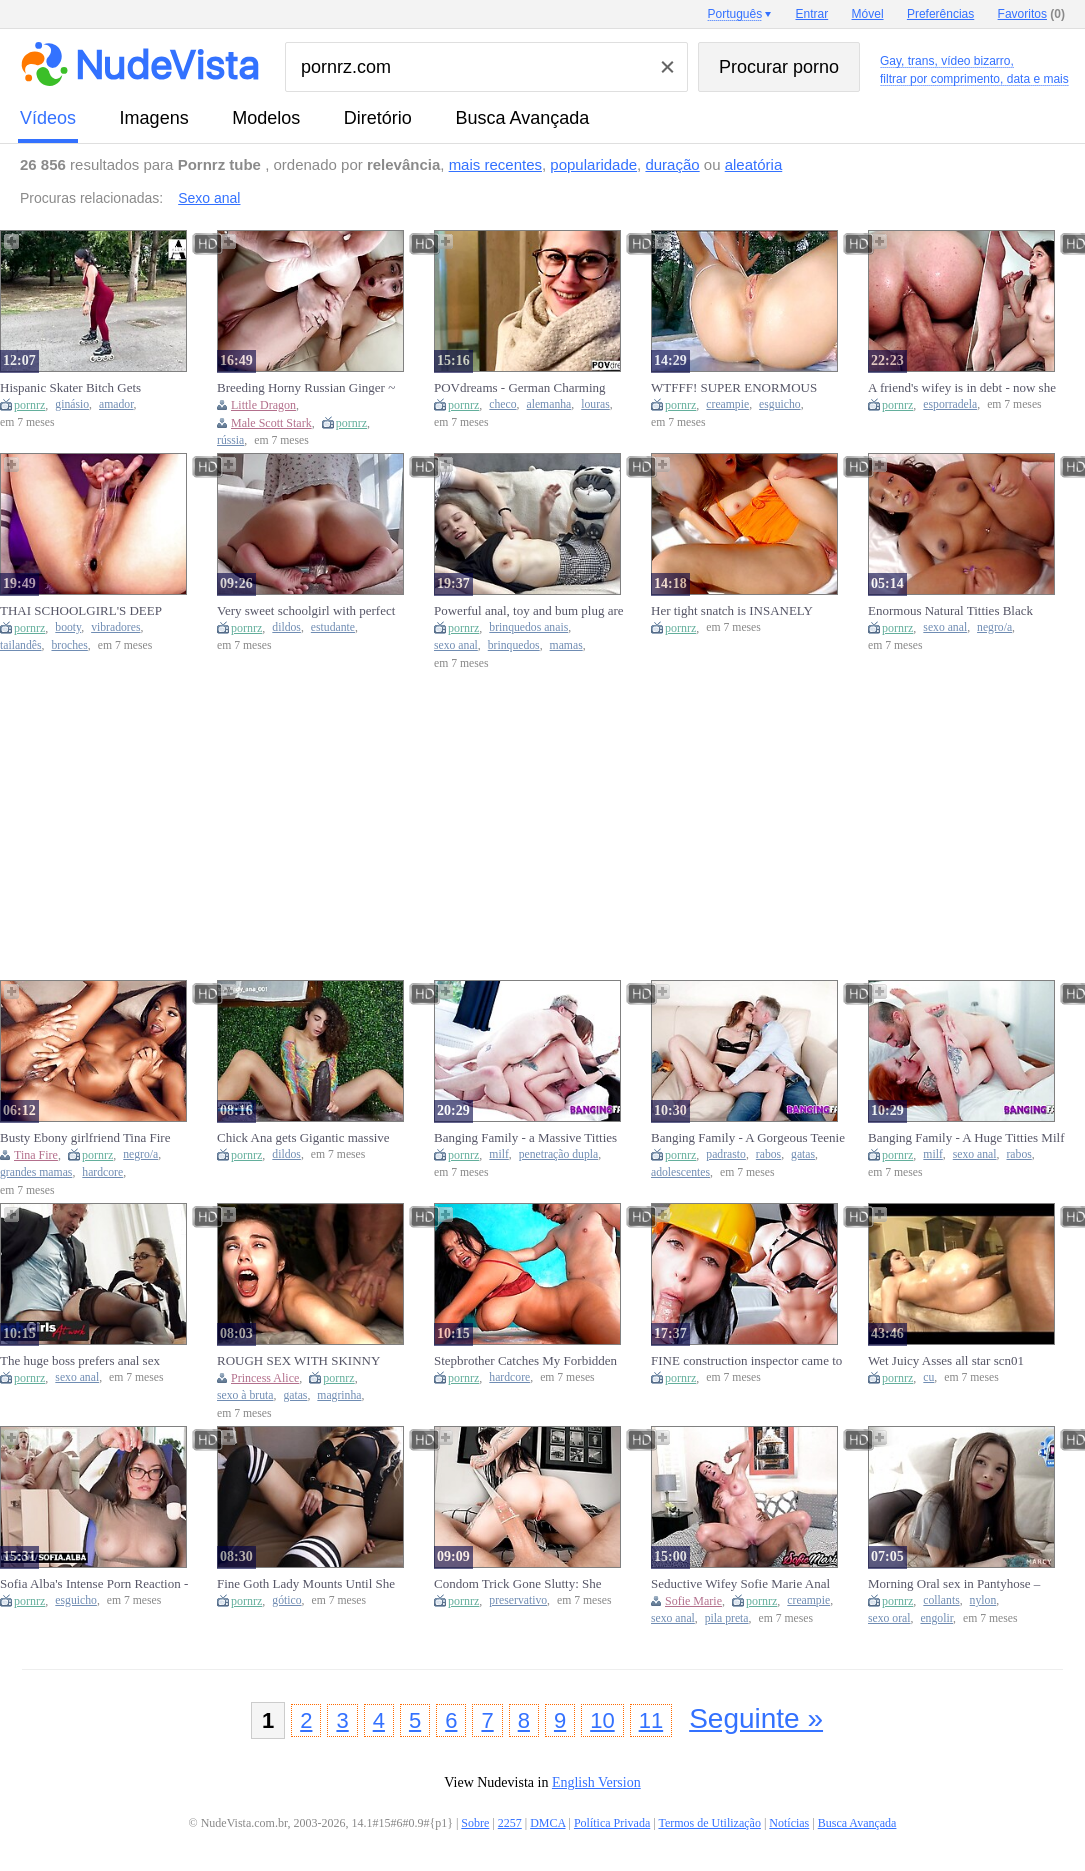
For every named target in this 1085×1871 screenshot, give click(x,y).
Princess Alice (265, 1378)
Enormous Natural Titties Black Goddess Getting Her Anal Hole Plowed (951, 611)
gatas (803, 1154)
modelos (266, 118)
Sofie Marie (693, 1601)
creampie (727, 404)
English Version (596, 1782)
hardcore (102, 1172)
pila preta (727, 1618)
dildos (286, 627)
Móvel (868, 14)
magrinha (339, 1395)
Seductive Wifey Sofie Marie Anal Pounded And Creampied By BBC (740, 1584)
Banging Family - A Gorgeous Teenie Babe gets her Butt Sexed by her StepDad (748, 1138)
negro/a (994, 627)
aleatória (754, 164)
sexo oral (889, 1618)
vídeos (48, 118)
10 (602, 1720)
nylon (983, 1600)
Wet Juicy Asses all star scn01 (946, 1360)
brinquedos (514, 645)
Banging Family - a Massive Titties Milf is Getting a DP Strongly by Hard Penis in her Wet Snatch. (525, 1138)
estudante (333, 627)
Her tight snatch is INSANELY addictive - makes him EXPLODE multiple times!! (740, 611)
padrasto (726, 1154)
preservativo (518, 1600)
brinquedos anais (528, 627)
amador (116, 404)
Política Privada (612, 1823)
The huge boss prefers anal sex (80, 1360)
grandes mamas (36, 1172)
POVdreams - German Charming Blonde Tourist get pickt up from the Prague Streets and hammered (529, 388)
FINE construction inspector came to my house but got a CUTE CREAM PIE (746, 1361)
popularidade (593, 164)
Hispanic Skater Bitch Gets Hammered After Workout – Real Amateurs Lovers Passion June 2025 (94, 388)
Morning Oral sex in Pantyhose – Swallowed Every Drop (954, 1584)
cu (928, 1377)
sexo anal (456, 645)
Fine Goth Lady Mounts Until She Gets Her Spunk (306, 1584)
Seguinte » (756, 1718)
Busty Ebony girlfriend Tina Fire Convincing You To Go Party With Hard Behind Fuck (89, 1138)
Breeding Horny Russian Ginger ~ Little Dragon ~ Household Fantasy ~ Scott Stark (314, 388)
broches (69, 645)
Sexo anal (209, 198)
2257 (510, 1823)
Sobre (475, 1823)
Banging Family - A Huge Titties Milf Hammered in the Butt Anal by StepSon (966, 1138)
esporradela (950, 404)
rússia (230, 440)
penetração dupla (559, 1154)
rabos (768, 1154)
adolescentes (680, 1172)
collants (941, 1600)
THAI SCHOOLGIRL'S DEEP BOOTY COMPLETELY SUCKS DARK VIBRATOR (88, 611)
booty (68, 627)
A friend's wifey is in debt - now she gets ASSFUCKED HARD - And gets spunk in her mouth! (966, 388)
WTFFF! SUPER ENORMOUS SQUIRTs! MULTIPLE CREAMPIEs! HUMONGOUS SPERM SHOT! (734, 388)
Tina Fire (36, 1155)
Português (734, 14)
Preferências (940, 14)
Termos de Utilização (709, 1823)
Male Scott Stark (271, 423)
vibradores (115, 627)
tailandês (21, 645)
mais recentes (495, 164)
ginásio (72, 404)
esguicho (780, 404)
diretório (378, 118)
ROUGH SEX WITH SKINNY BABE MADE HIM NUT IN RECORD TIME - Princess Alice (303, 1361)
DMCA (547, 1823)
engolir (936, 1618)
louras (595, 404)
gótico (286, 1600)
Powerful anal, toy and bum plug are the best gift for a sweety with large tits (529, 611)
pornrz (29, 405)
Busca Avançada (522, 118)
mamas (566, 645)
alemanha (549, 404)
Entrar (812, 14)
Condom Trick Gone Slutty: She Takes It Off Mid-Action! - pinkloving (518, 1584)
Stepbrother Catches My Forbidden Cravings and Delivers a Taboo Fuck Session (529, 1361)
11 (651, 1720)
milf (498, 1154)
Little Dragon (263, 405)
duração (672, 164)
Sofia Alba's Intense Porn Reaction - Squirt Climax (94, 1584)
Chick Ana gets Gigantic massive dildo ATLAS (303, 1138)
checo (502, 404)
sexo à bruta (245, 1395)
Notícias (789, 1823)
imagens (154, 118)
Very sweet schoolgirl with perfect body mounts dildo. (306, 611)
